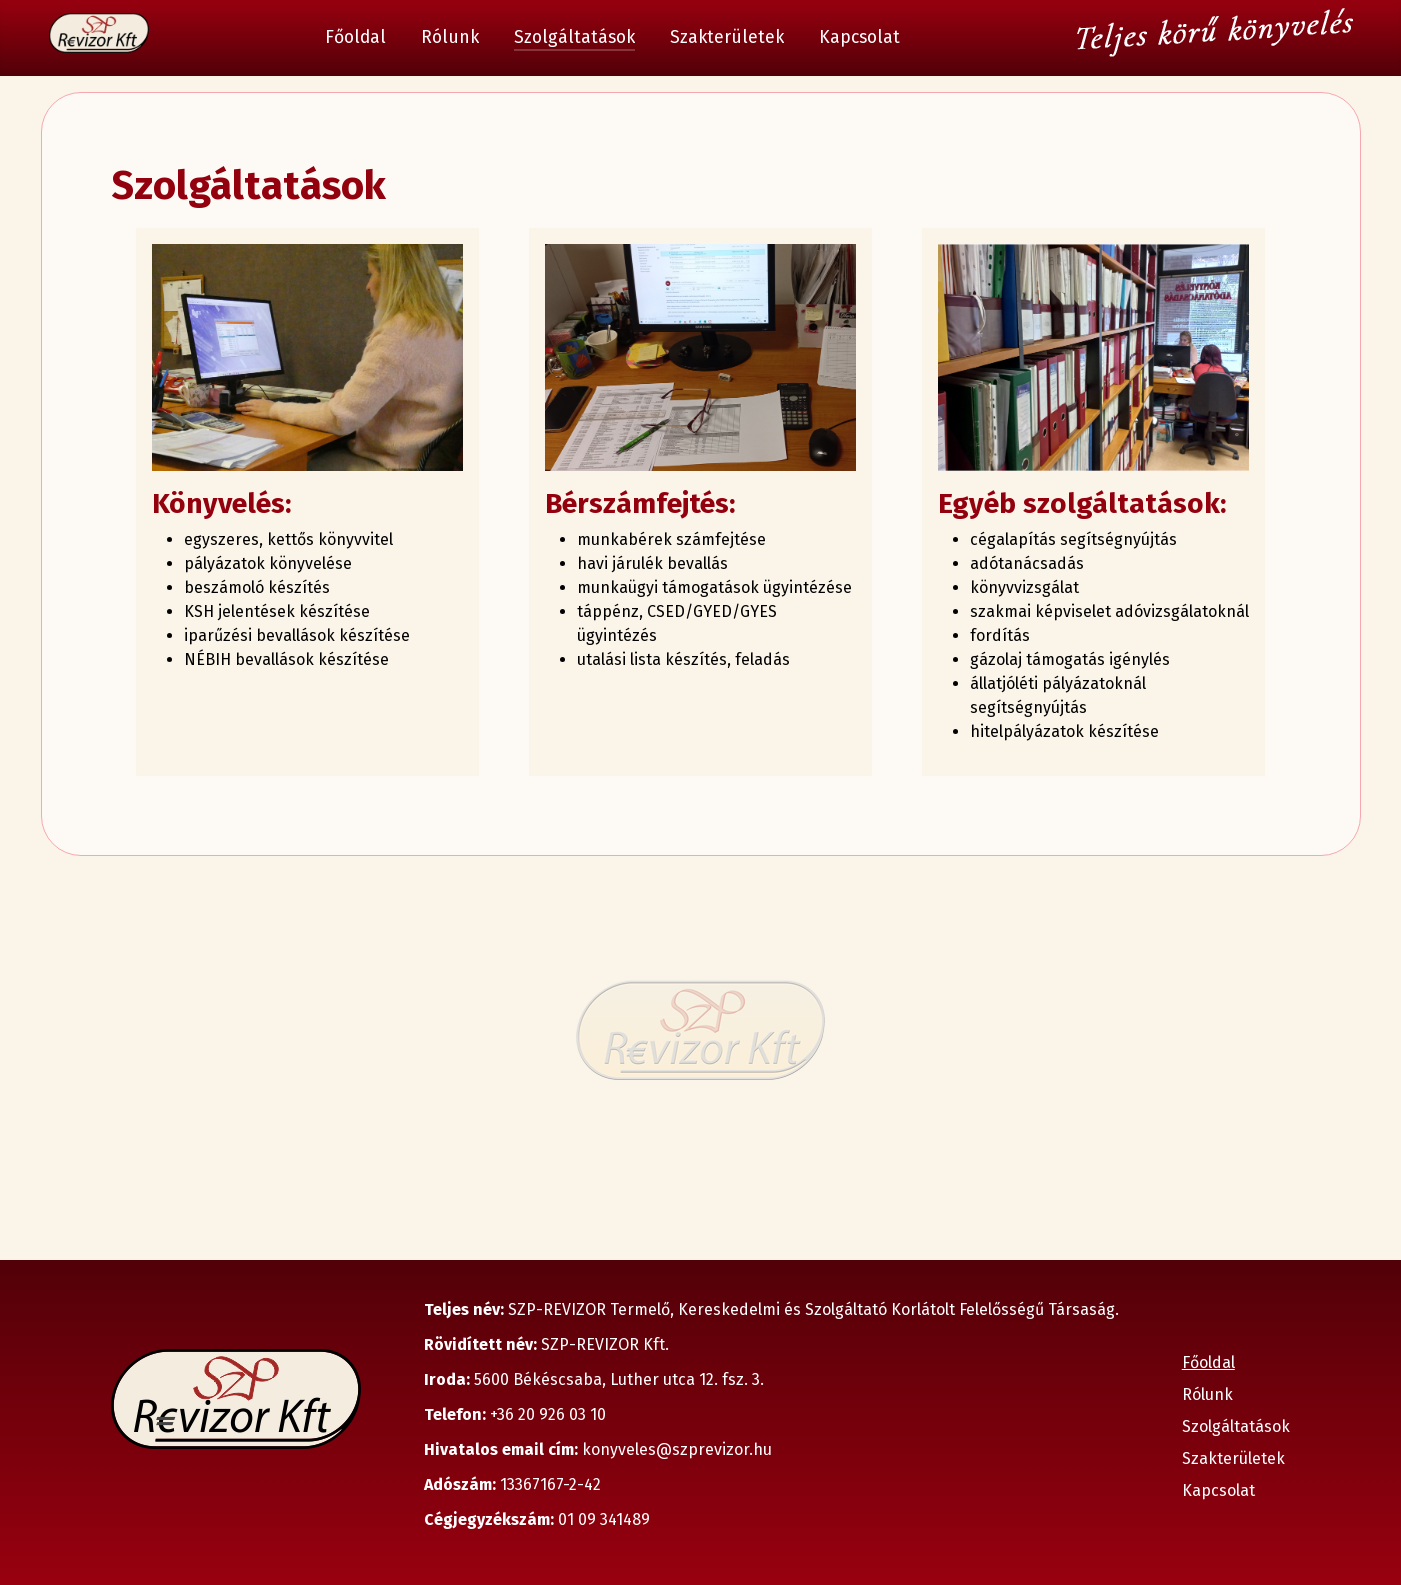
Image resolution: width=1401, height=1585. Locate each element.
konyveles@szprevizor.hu (677, 1449)
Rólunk (450, 37)
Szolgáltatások (574, 37)
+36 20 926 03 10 (546, 1414)
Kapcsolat (859, 37)
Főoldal (355, 37)
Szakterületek (727, 37)
